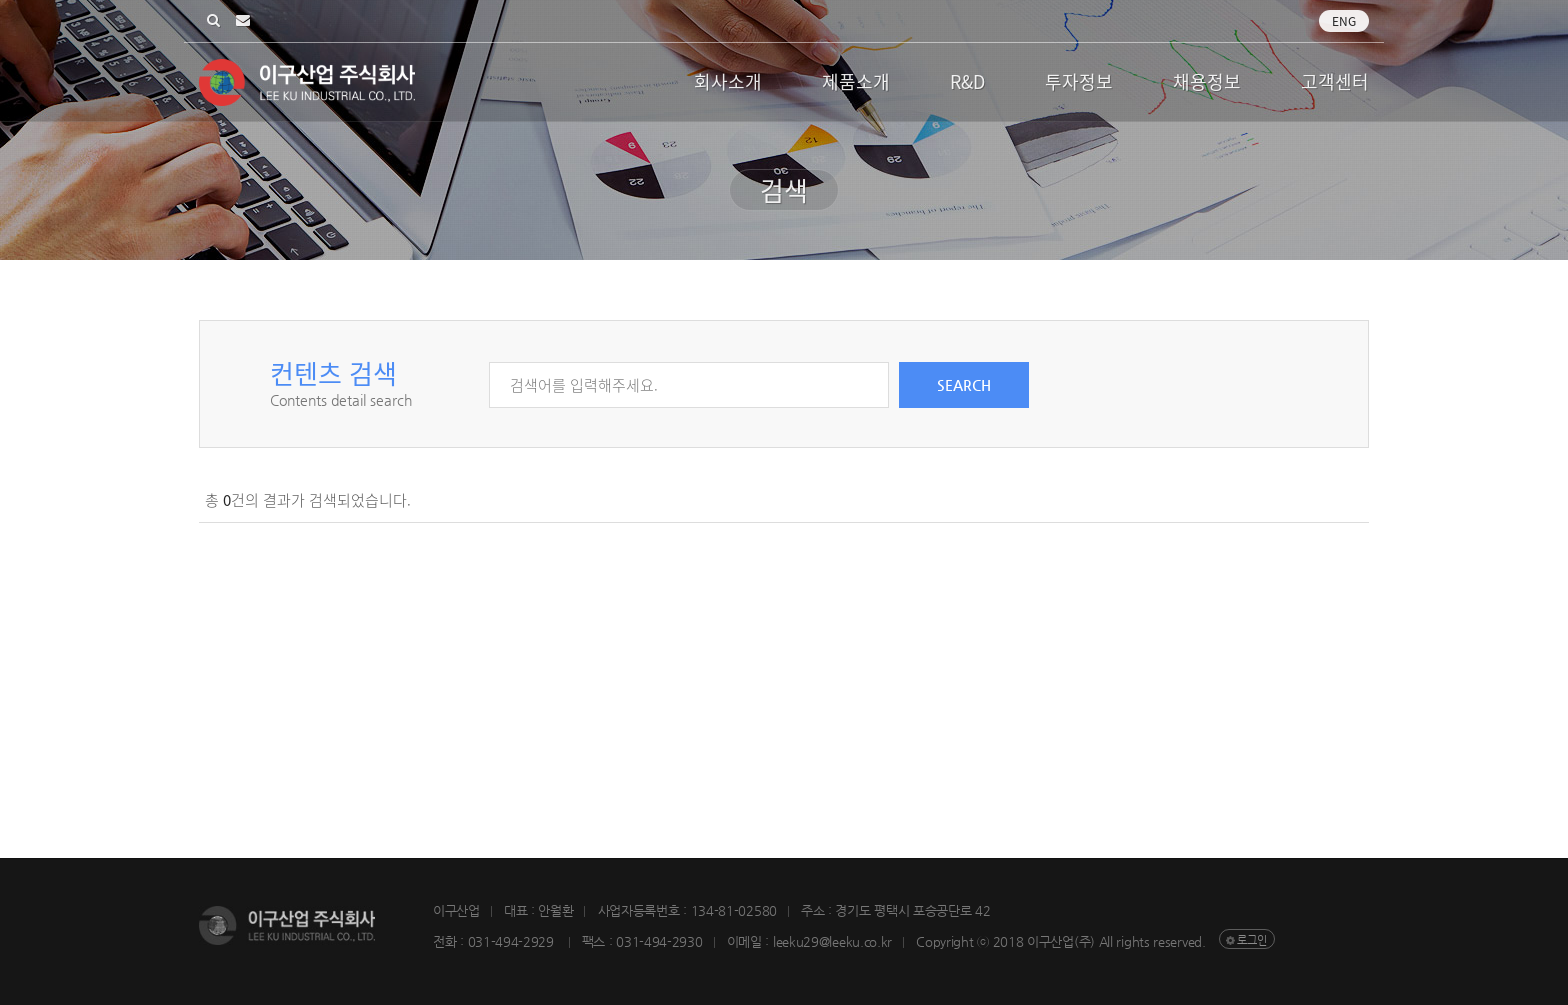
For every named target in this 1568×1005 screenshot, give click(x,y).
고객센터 (1335, 81)
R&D (967, 81)
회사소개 (728, 81)
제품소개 (856, 81)
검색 (213, 21)
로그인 (1252, 940)
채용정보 (1207, 81)
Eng (1344, 21)
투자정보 (1079, 81)
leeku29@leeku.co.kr (243, 21)
